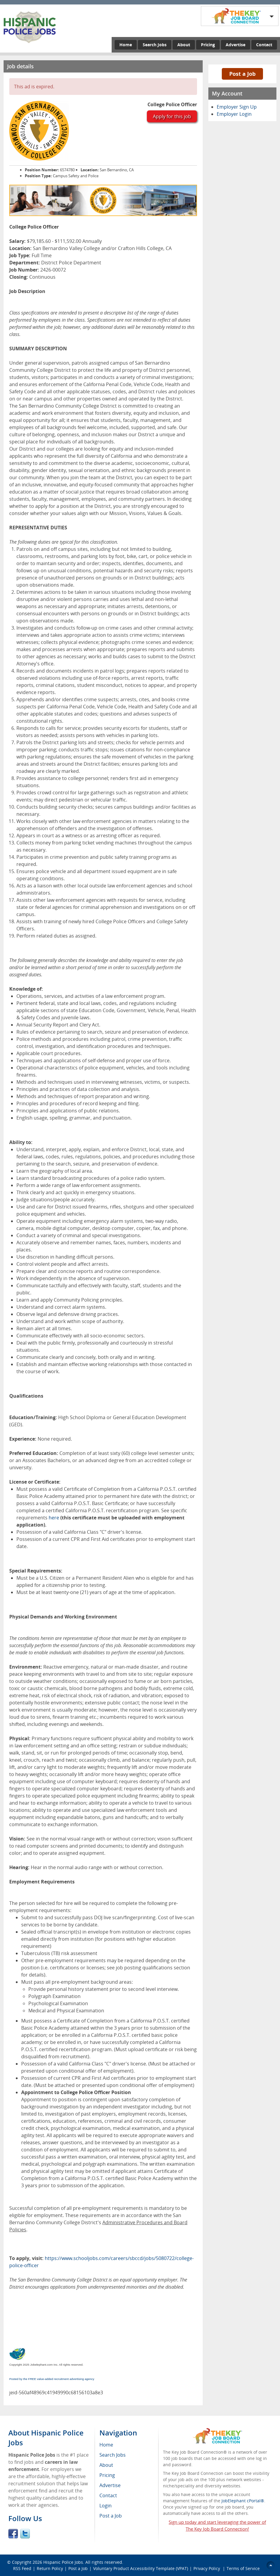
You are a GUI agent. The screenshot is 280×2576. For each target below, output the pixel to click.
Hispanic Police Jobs (63, 2562)
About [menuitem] (106, 2465)
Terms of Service (243, 2568)
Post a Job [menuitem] (110, 2515)
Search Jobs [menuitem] (112, 2455)
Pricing (208, 44)
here (54, 1517)
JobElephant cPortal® (242, 2500)
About (183, 44)
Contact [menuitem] (108, 2495)
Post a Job (242, 73)
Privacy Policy (207, 2568)
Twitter (25, 2533)
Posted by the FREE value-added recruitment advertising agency (51, 2379)
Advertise (235, 44)
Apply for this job (172, 116)
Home (125, 44)
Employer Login (234, 114)
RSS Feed (22, 2568)
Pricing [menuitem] (107, 2475)
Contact (264, 44)
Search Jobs (155, 44)
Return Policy (50, 2568)
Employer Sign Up (237, 107)
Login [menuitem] (105, 2505)
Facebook (13, 2533)
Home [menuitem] (106, 2444)
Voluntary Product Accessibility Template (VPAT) (140, 2568)
